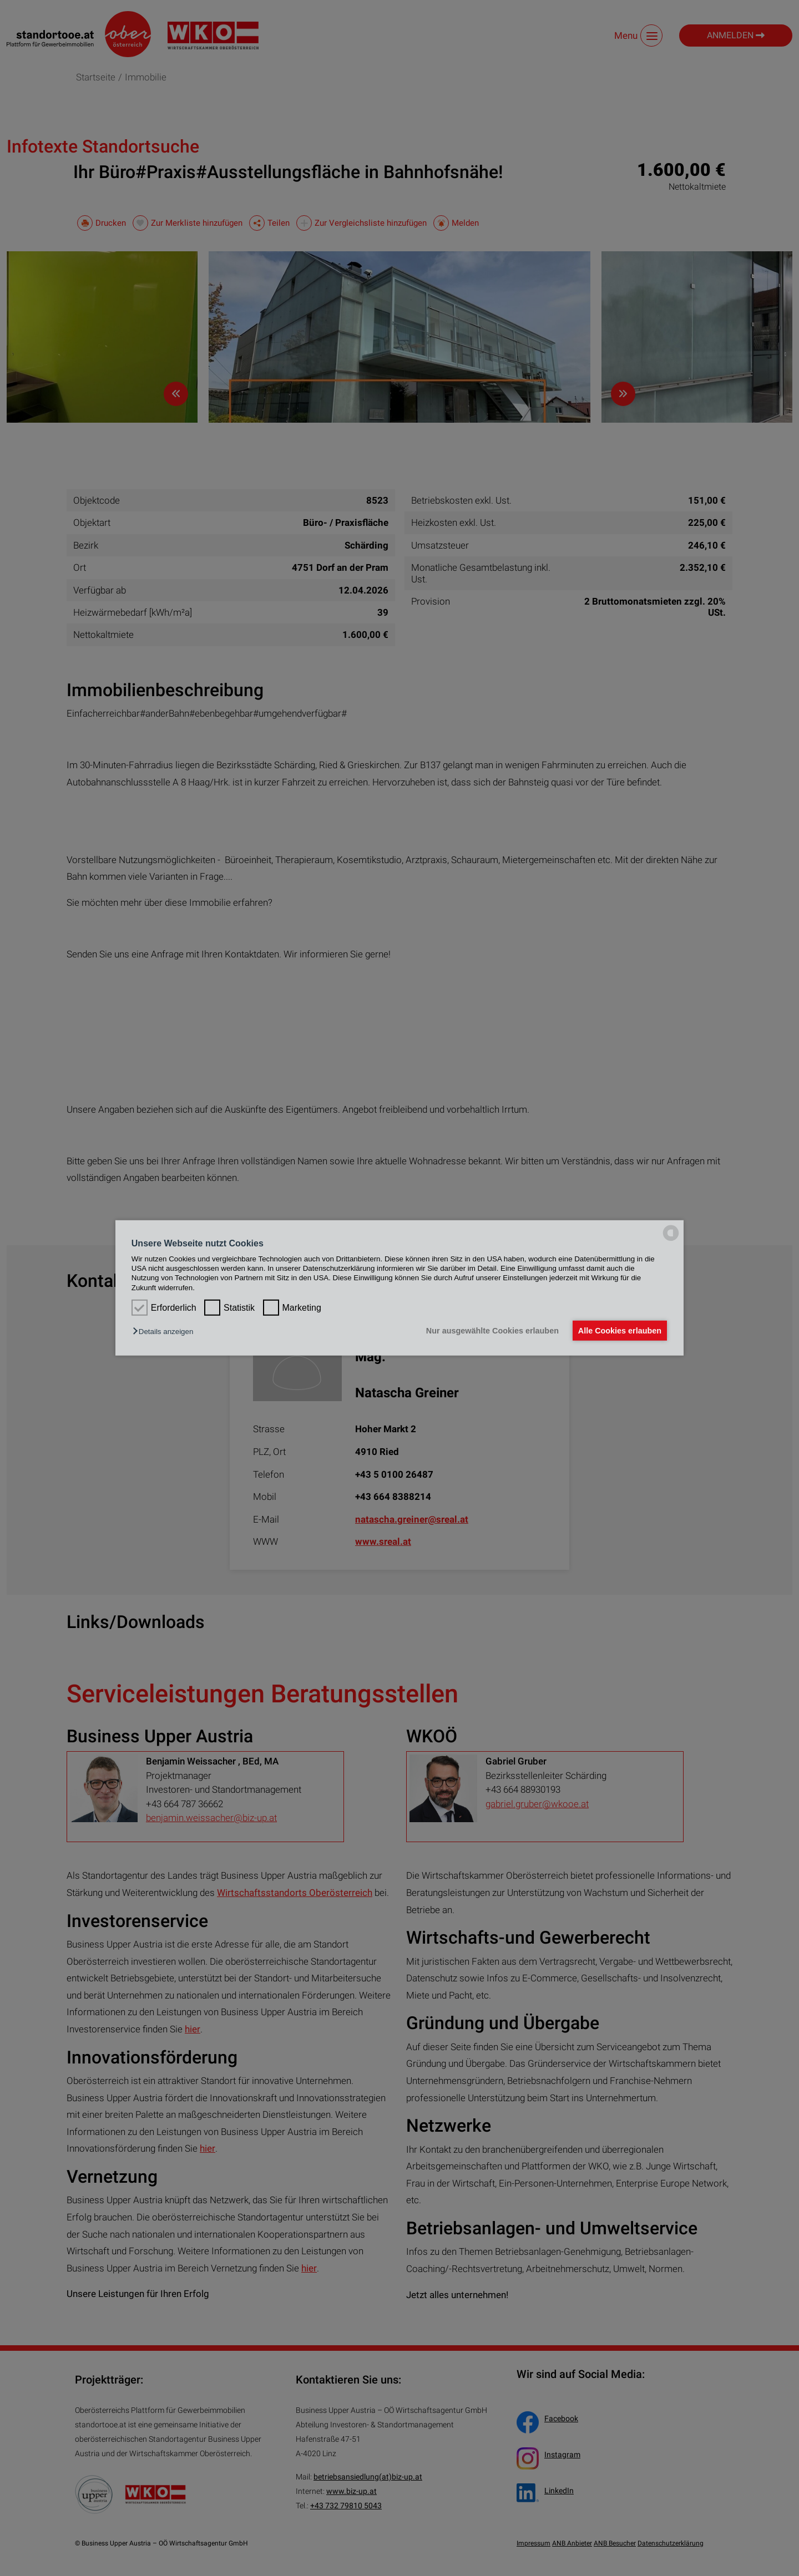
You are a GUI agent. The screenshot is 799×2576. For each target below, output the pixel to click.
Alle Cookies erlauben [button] (618, 1330)
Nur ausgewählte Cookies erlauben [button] (488, 1330)
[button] (166, 1331)
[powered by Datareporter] (671, 1240)
